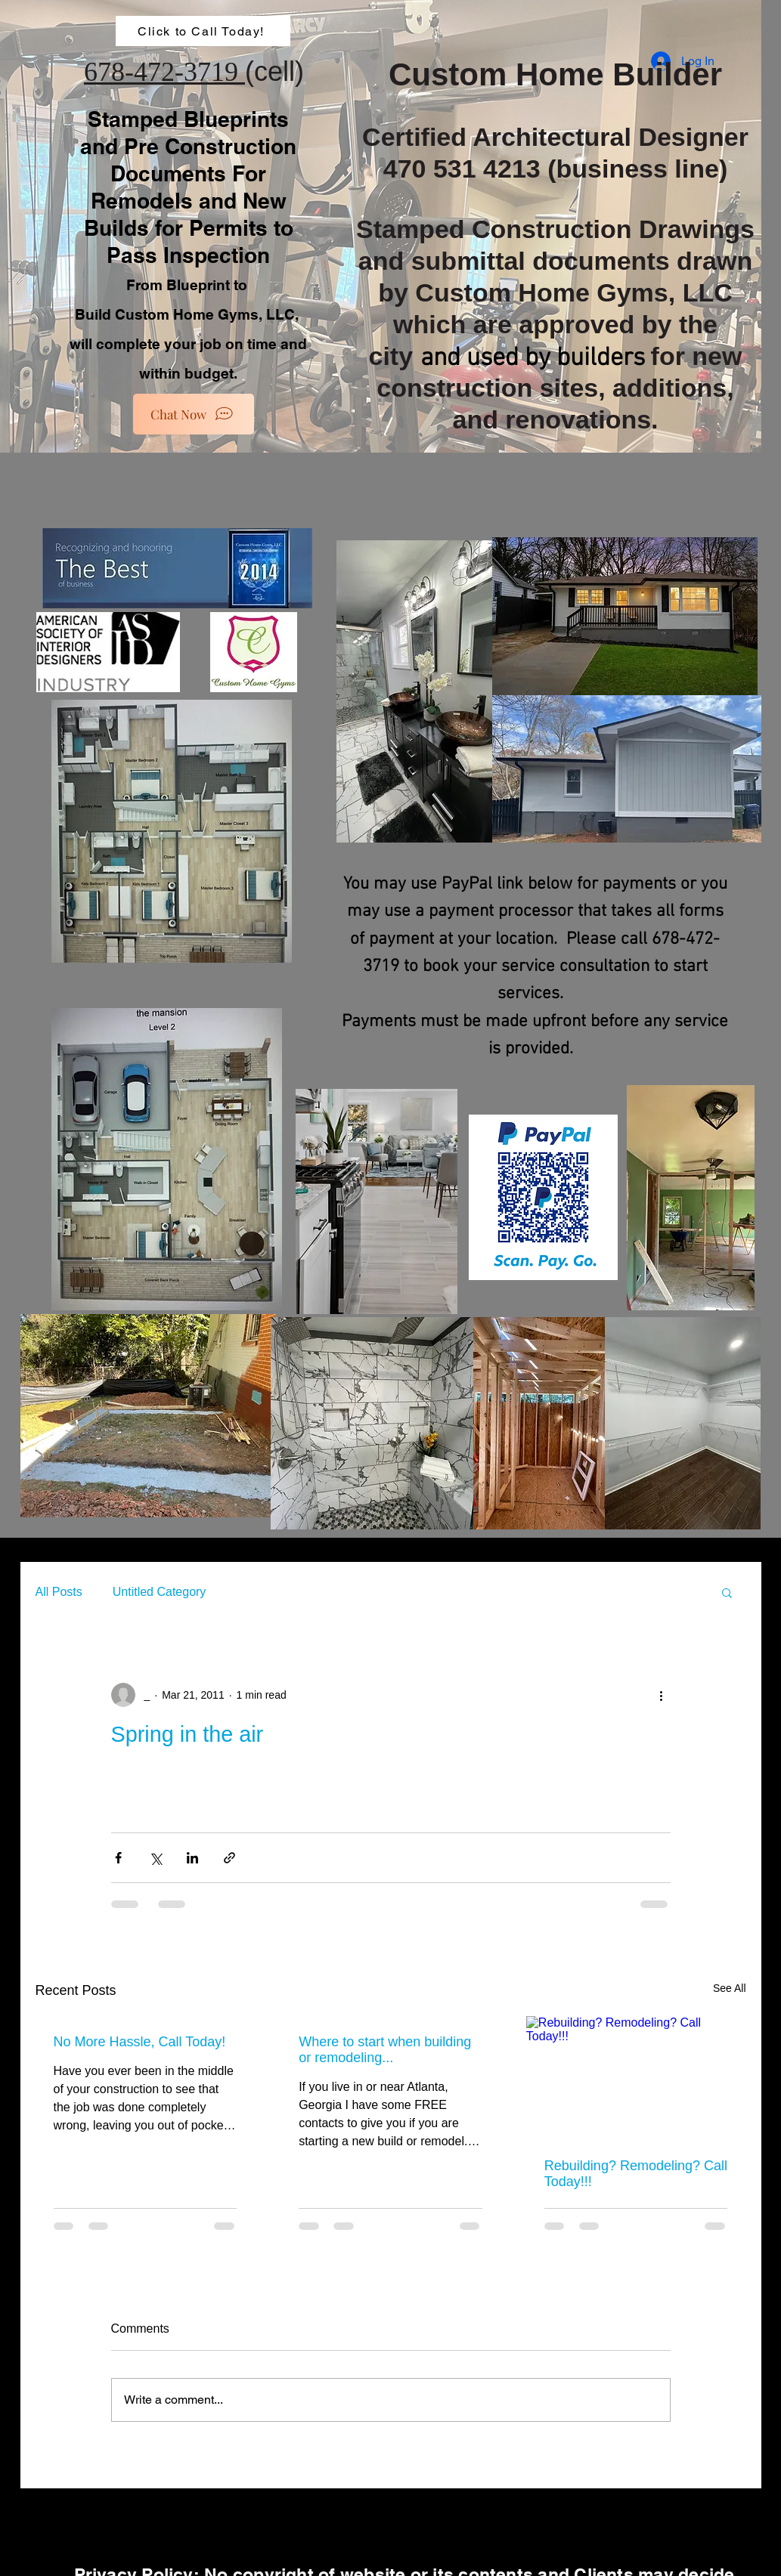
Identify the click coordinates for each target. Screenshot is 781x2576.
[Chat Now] (193, 414)
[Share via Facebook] (118, 1858)
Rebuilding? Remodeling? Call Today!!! (635, 2173)
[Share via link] (229, 1858)
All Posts (59, 1591)
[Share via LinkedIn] (192, 1858)
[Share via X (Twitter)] (155, 1858)
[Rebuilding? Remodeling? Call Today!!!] (636, 2077)
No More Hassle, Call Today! (140, 2041)
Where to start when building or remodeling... (385, 2049)
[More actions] (661, 1695)
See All (729, 1988)
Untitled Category (159, 1591)
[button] (727, 1592)
